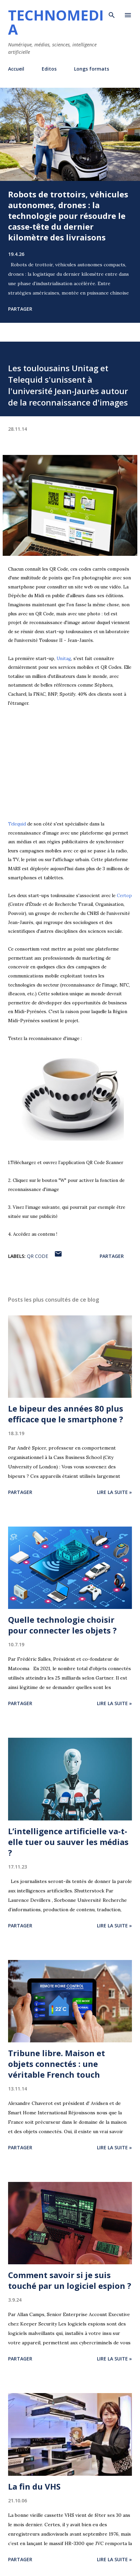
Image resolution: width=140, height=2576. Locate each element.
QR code (37, 1256)
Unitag (64, 658)
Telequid (17, 824)
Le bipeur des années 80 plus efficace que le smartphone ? (65, 1414)
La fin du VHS (34, 2486)
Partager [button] (20, 309)
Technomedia (56, 22)
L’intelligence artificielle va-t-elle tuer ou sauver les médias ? (68, 1841)
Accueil (16, 69)
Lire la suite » (114, 1492)
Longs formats (91, 69)
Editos (49, 69)
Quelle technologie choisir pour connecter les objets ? (62, 1625)
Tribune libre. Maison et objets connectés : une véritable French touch (56, 2063)
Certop (124, 895)
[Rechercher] (112, 12)
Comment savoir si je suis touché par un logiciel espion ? (69, 2280)
